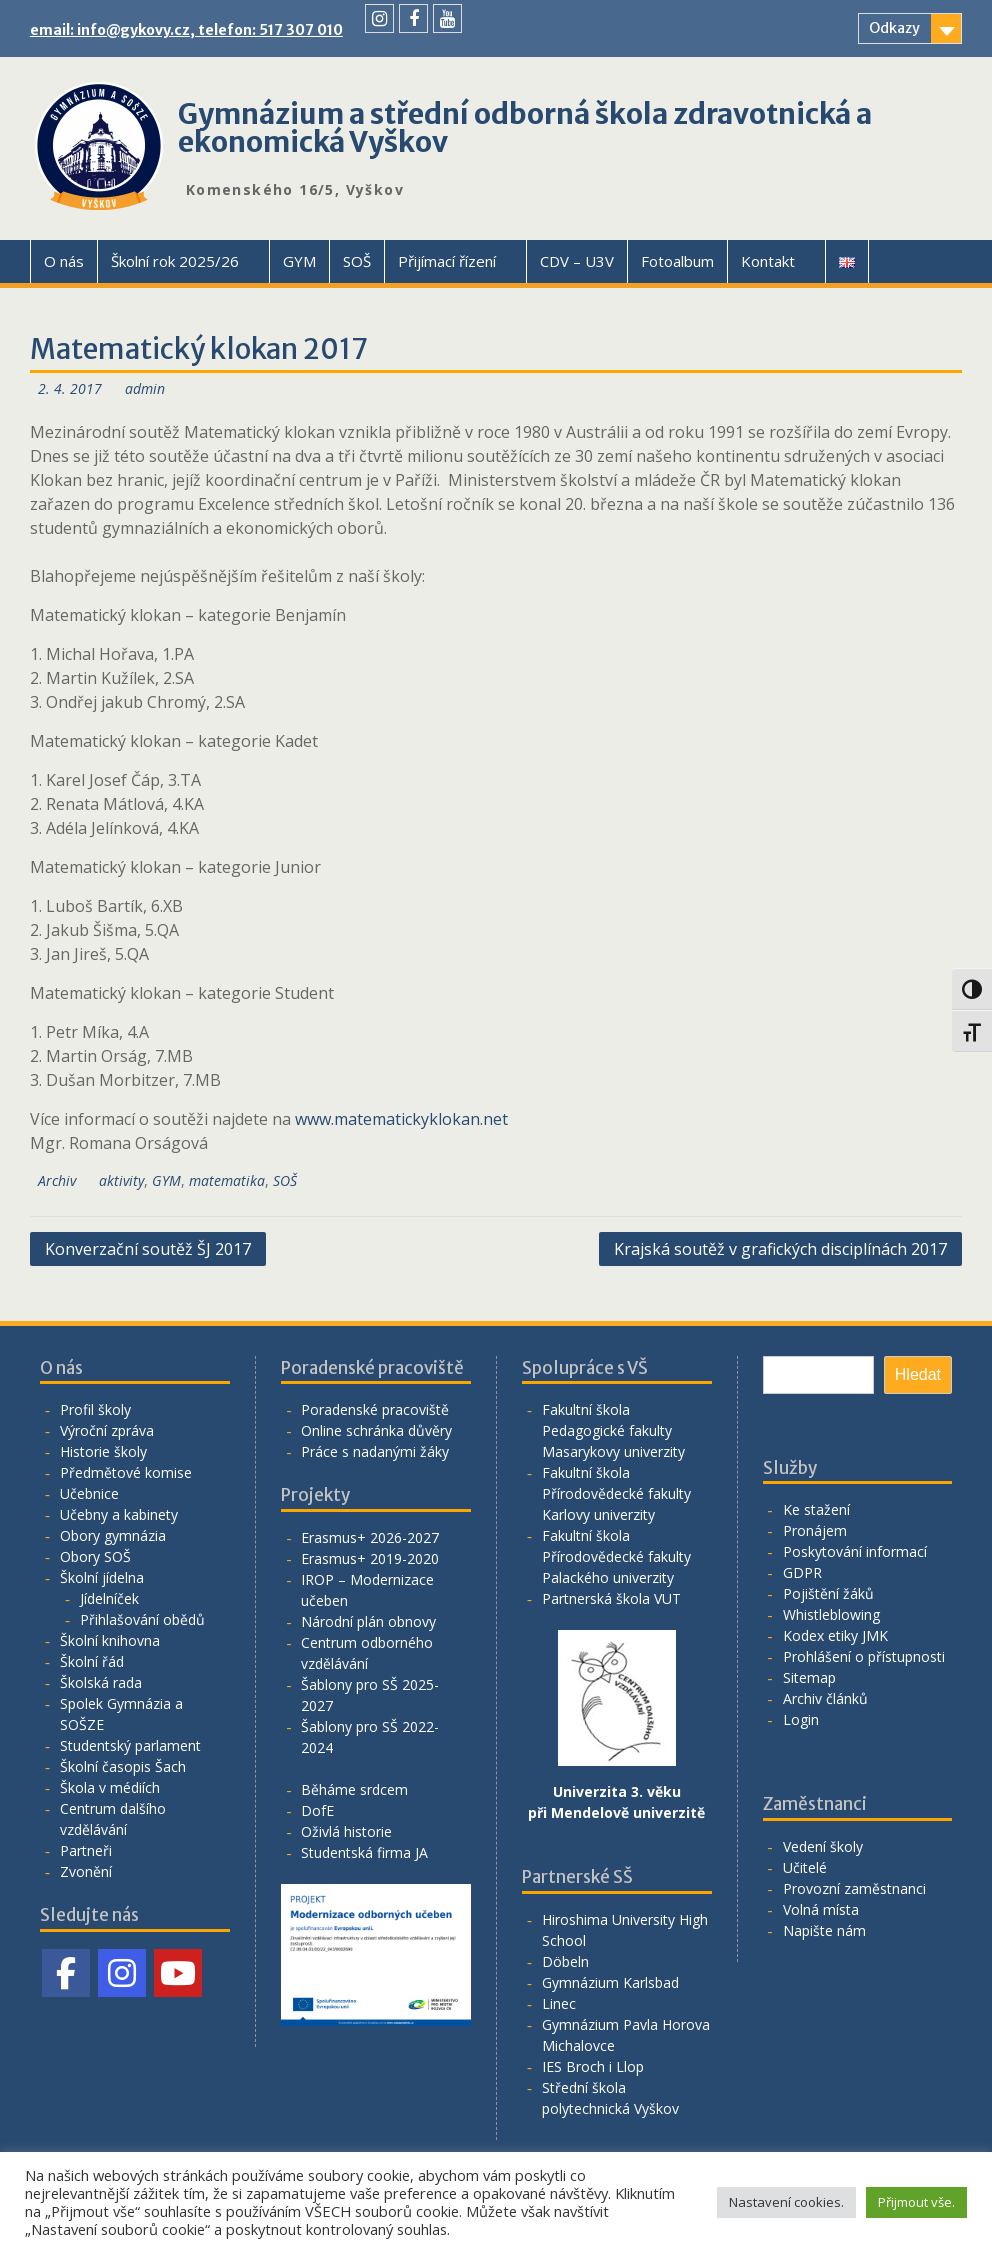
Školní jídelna (102, 1577)
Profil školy (95, 1409)
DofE (317, 1810)
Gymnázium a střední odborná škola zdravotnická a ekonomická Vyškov (525, 128)
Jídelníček (109, 1598)
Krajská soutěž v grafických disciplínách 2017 (780, 1249)
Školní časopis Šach (123, 1766)
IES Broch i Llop (593, 2066)
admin (145, 388)
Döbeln (565, 1961)
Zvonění (86, 1871)
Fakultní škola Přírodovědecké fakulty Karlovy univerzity (616, 1493)
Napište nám (824, 1930)
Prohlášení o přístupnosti (864, 1656)
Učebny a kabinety (119, 1514)
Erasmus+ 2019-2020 (370, 1558)
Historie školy (103, 1451)
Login (801, 1719)
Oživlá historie (346, 1831)
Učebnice (89, 1493)
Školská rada (101, 1682)
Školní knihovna (110, 1640)
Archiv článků (825, 1698)
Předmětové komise (126, 1472)
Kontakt (768, 261)
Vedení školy (823, 1846)
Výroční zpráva (107, 1430)
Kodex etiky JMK (835, 1635)
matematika (227, 1180)
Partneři (86, 1850)
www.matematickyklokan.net (401, 1119)
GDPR (802, 1572)
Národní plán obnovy (368, 1621)
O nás (64, 261)
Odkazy (894, 28)
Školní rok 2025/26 (175, 261)
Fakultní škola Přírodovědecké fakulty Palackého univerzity (616, 1556)
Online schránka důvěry (376, 1430)
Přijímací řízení (447, 261)
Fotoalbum (677, 261)
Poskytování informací (855, 1551)
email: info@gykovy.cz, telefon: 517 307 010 (186, 30)
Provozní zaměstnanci (854, 1888)
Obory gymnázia (113, 1535)
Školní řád (92, 1661)
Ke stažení (816, 1509)
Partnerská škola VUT (611, 1598)
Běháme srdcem (354, 1789)
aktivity (121, 1180)
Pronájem (815, 1530)
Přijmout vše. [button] (916, 2202)
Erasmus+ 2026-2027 (370, 1537)
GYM (299, 261)
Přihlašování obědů (142, 1619)
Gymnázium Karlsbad (610, 1982)
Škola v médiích (110, 1787)
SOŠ (357, 261)
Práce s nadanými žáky (375, 1451)
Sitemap (809, 1677)
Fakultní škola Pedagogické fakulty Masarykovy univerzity (613, 1430)
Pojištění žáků (828, 1593)
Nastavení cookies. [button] (786, 2202)
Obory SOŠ (95, 1556)
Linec (559, 2003)
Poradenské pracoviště (375, 1409)
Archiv (57, 1180)
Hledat (918, 1374)
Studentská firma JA (364, 1852)
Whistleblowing (831, 1614)
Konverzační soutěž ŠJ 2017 (148, 1249)
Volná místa (821, 1909)
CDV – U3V (577, 261)
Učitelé (805, 1867)
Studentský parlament (130, 1745)
